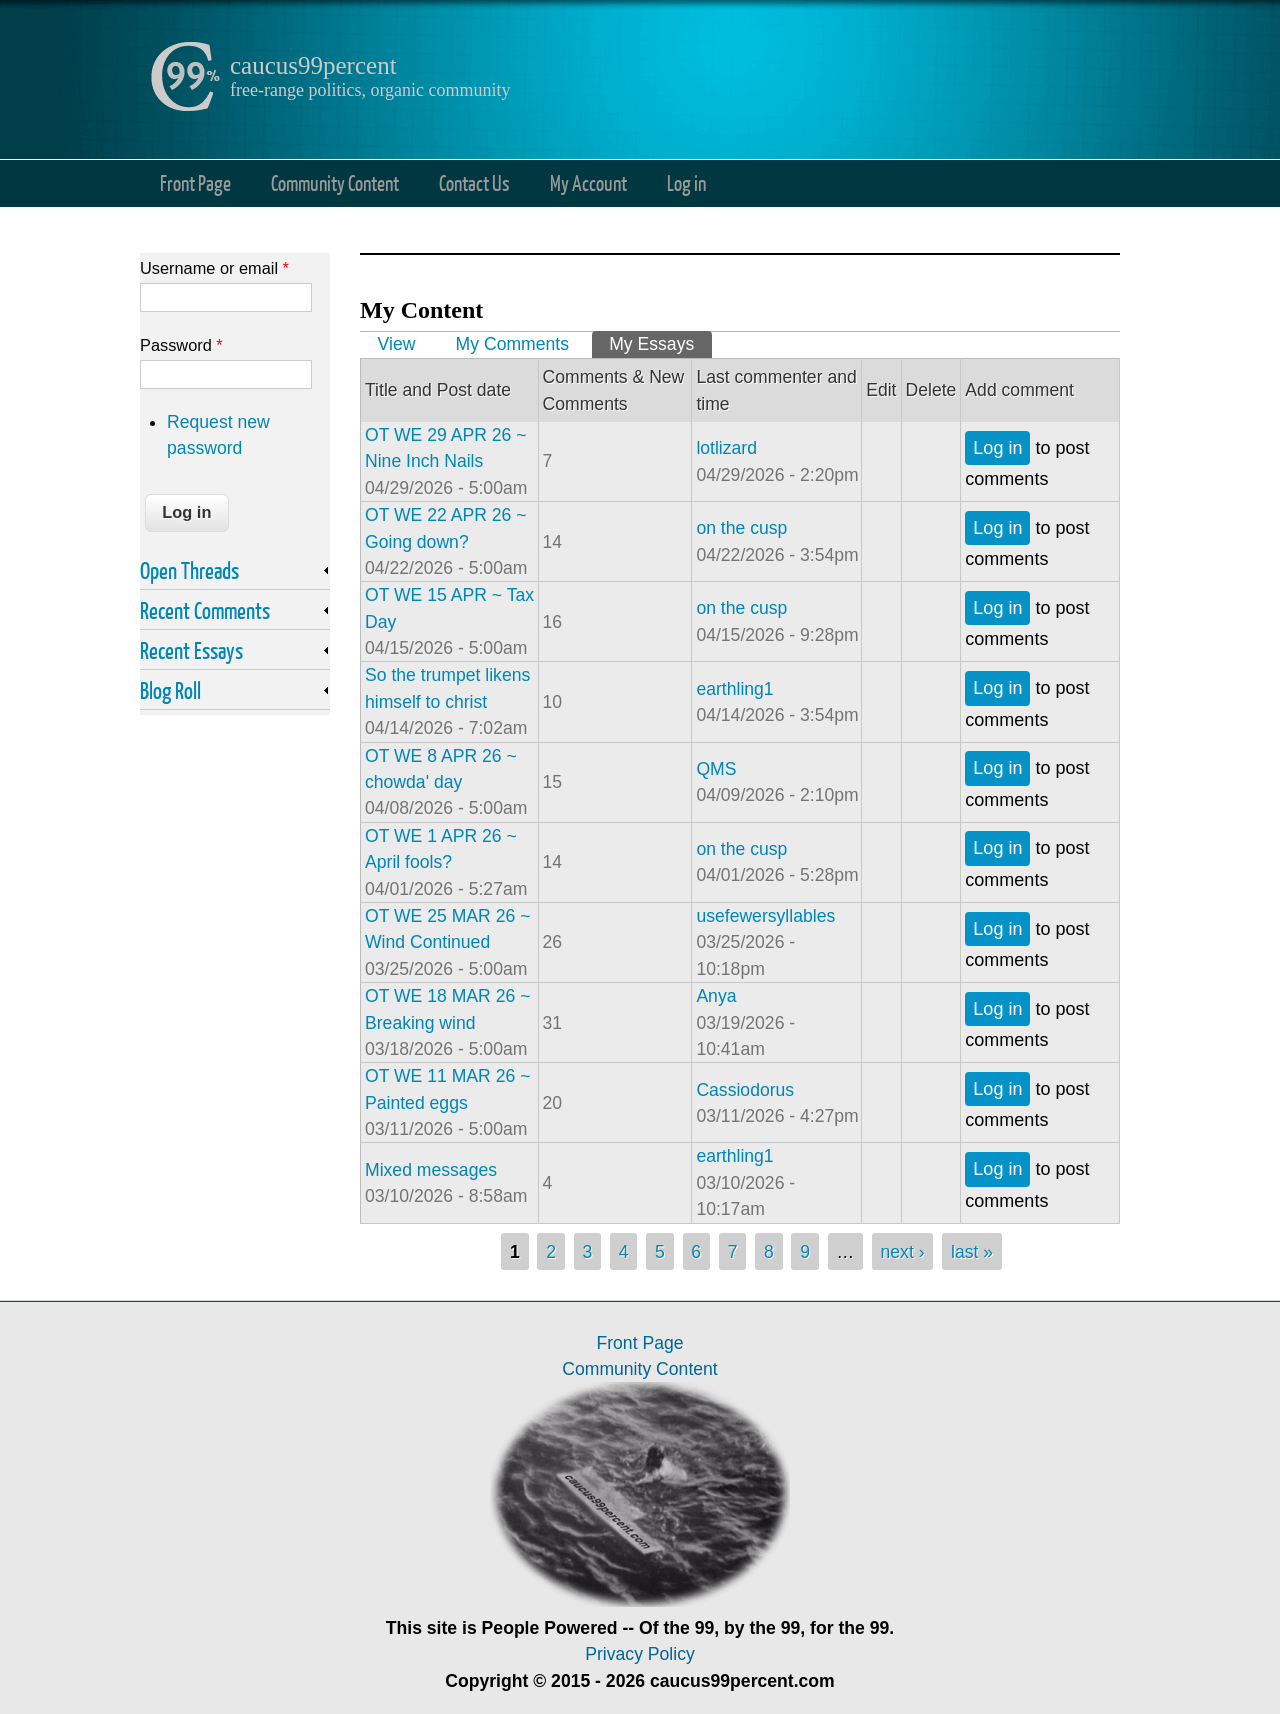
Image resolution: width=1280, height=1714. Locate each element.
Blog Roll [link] (170, 690)
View (397, 344)
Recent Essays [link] (191, 650)
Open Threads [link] (189, 570)
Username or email (214, 268)
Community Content (335, 182)
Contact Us (474, 182)
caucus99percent (313, 65)
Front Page (195, 182)
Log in (686, 182)
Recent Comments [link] (205, 610)
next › (903, 1252)
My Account (588, 182)
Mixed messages (431, 1170)
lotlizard (726, 448)
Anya (716, 996)
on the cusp (741, 528)
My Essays (660, 342)
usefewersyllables (765, 916)
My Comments (512, 344)
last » (972, 1252)
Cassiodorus (745, 1090)
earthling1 (734, 689)
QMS (716, 769)
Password (181, 345)
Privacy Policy (640, 1654)
